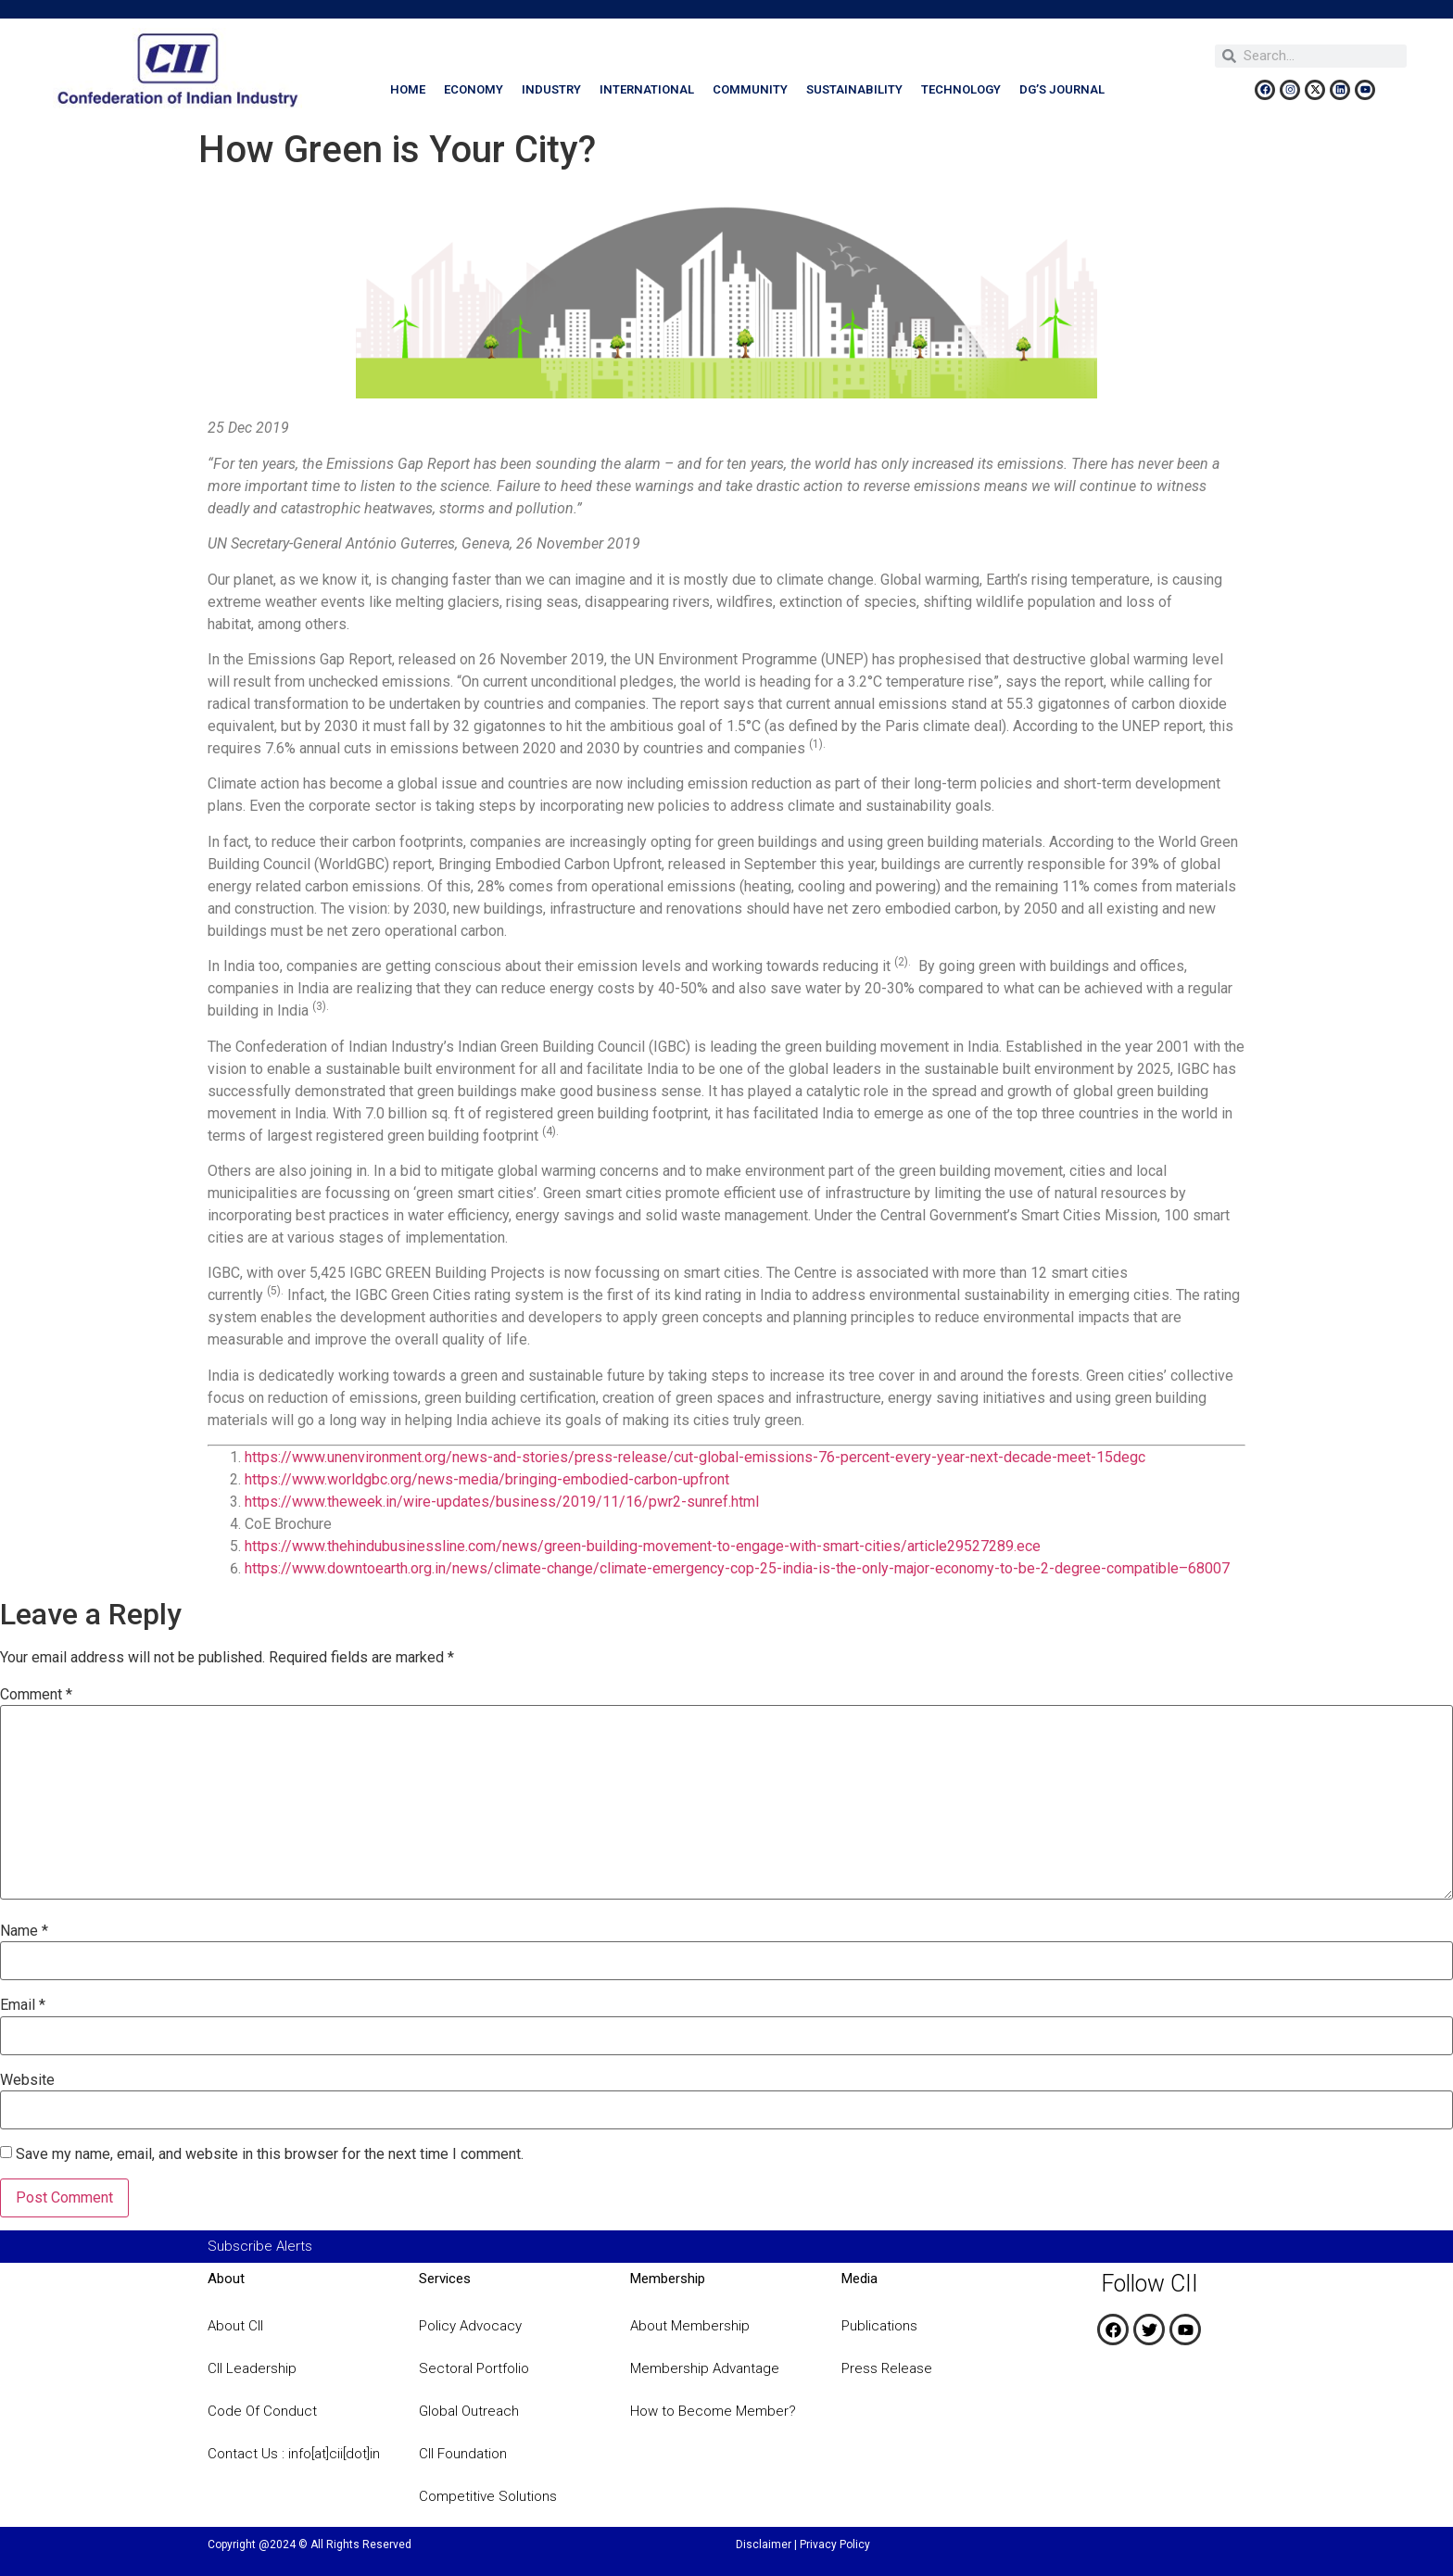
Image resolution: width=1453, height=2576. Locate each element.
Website (27, 2080)
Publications (879, 2325)
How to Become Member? (713, 2411)
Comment (36, 1694)
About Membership (690, 2325)
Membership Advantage (704, 2368)
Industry (551, 89)
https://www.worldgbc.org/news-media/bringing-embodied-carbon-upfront (487, 1479)
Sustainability (854, 89)
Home (407, 89)
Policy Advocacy (470, 2325)
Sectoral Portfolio (474, 2368)
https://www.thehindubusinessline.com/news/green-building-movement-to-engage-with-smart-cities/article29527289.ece (643, 1546)
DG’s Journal (1062, 89)
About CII (235, 2325)
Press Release (886, 2368)
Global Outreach (469, 2411)
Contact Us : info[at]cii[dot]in (294, 2453)
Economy (473, 89)
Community (750, 89)
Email (22, 2005)
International (647, 89)
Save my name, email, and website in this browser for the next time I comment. (270, 2154)
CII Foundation (463, 2453)
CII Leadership (252, 2368)
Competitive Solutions (488, 2496)
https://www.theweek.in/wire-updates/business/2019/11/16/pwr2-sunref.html (502, 1501)
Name (24, 1931)
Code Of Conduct (262, 2411)
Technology (961, 89)
